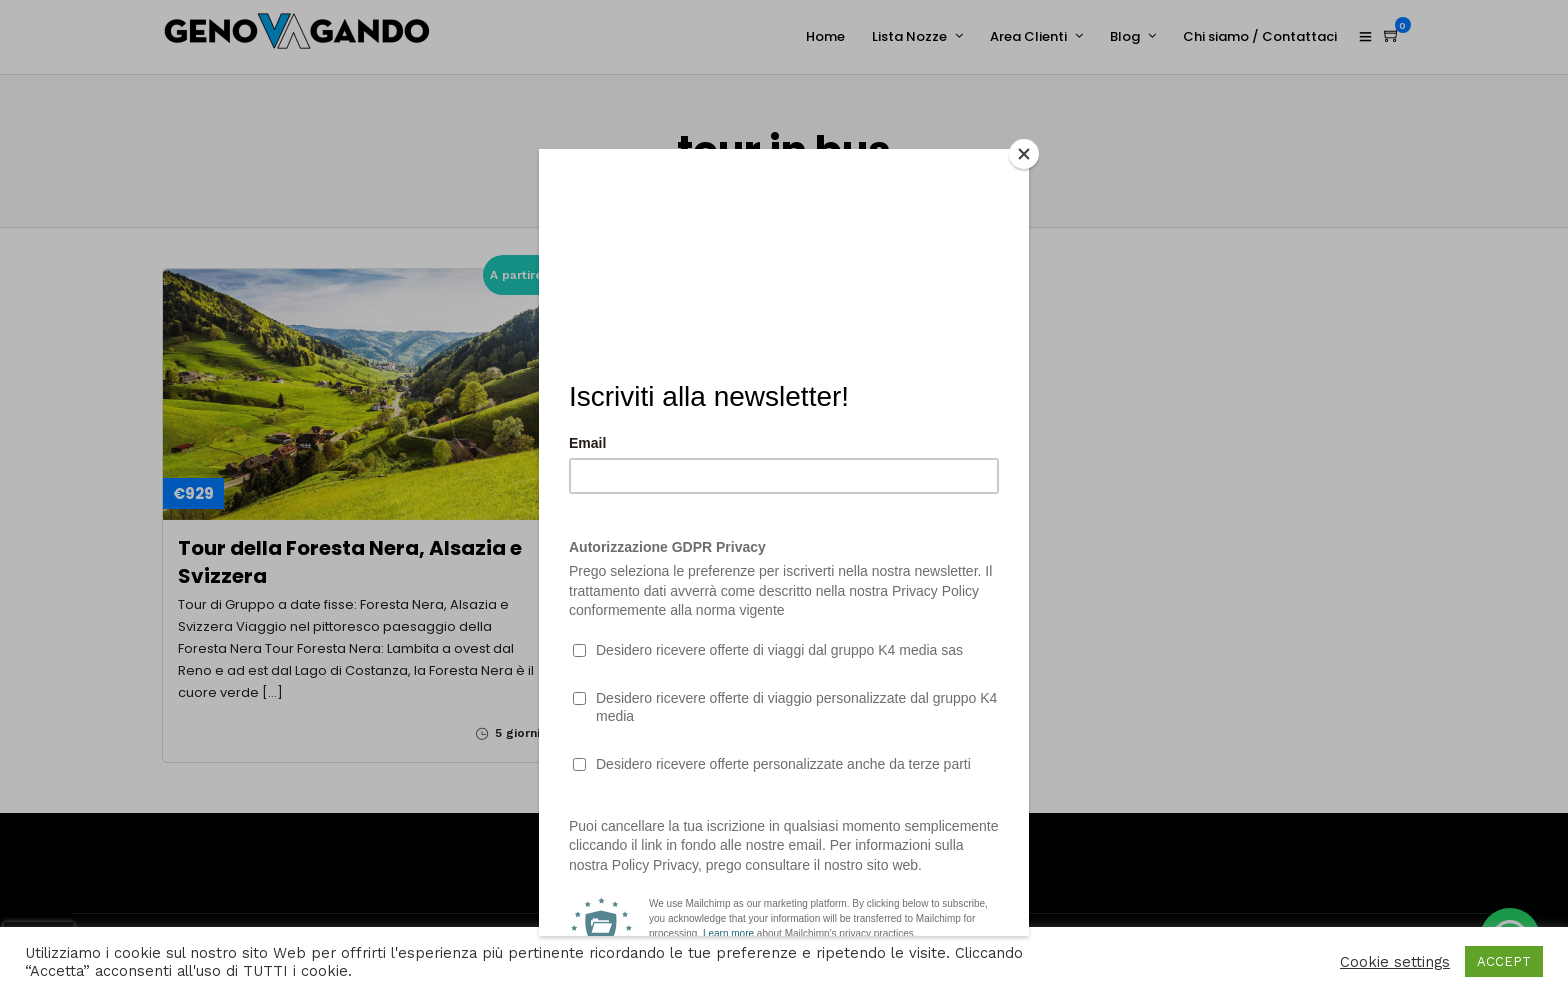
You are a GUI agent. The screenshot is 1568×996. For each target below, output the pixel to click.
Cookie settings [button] (1395, 962)
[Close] (1024, 154)
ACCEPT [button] (1504, 961)
